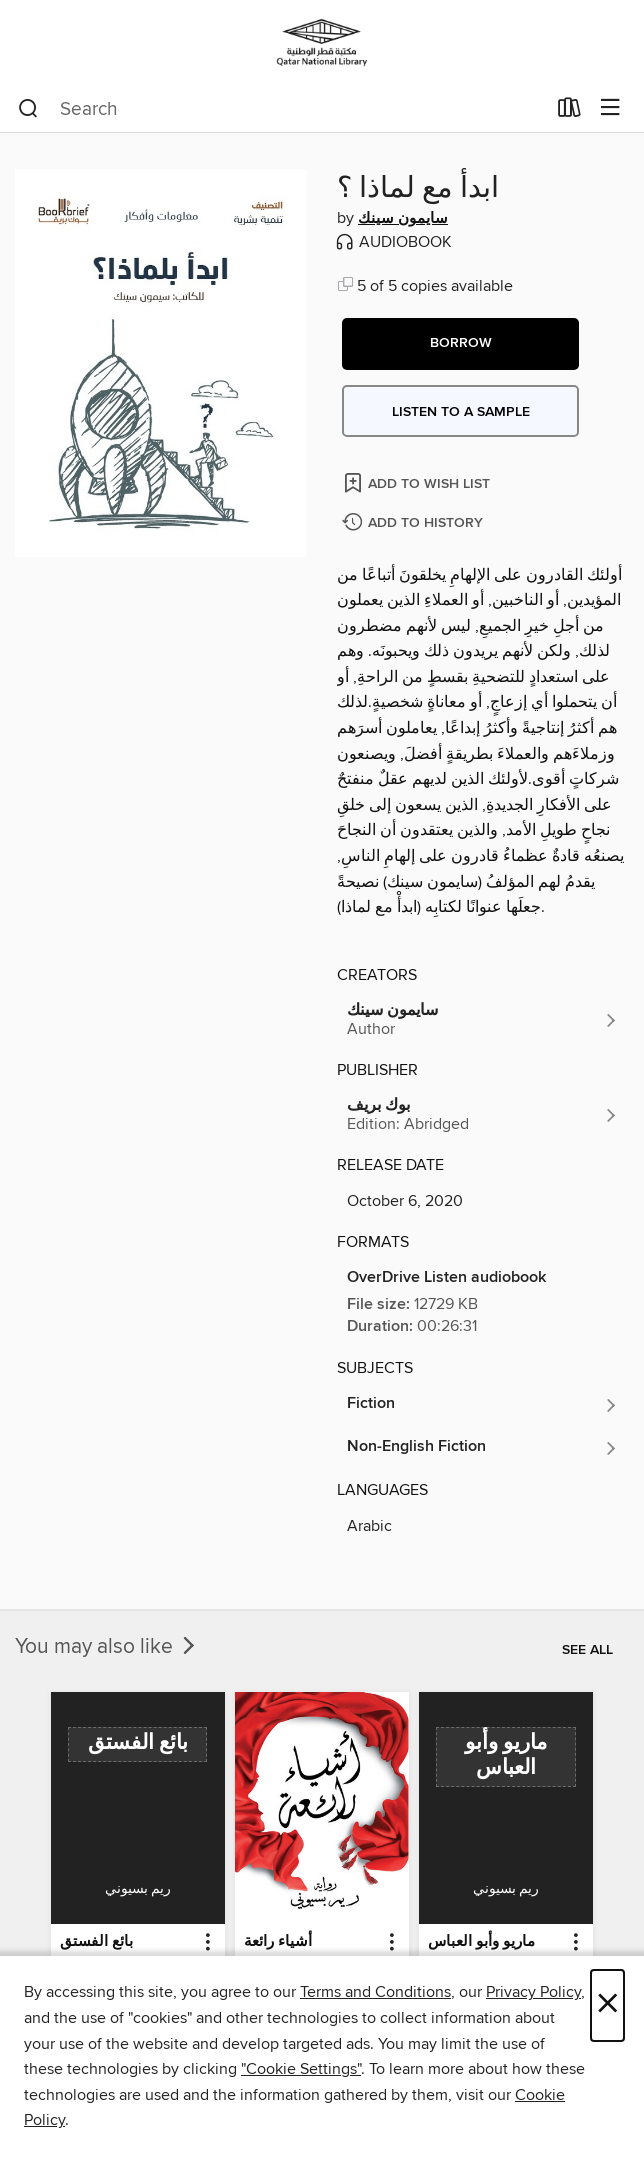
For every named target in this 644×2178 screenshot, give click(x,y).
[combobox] (281, 109)
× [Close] (607, 2005)
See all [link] (587, 1650)
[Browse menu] (610, 108)
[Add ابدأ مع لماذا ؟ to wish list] (418, 482)
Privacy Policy (533, 1992)
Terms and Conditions (375, 1992)
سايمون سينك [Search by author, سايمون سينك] (403, 219)
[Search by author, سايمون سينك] (483, 1020)
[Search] (28, 109)
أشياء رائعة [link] (278, 1942)
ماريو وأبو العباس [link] (481, 1942)
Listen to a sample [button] (461, 412)
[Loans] (569, 112)
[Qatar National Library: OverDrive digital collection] (322, 42)
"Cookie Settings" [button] (301, 2069)
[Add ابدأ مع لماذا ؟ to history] (415, 523)
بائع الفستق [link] (96, 1942)
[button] (460, 344)
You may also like (107, 1647)
